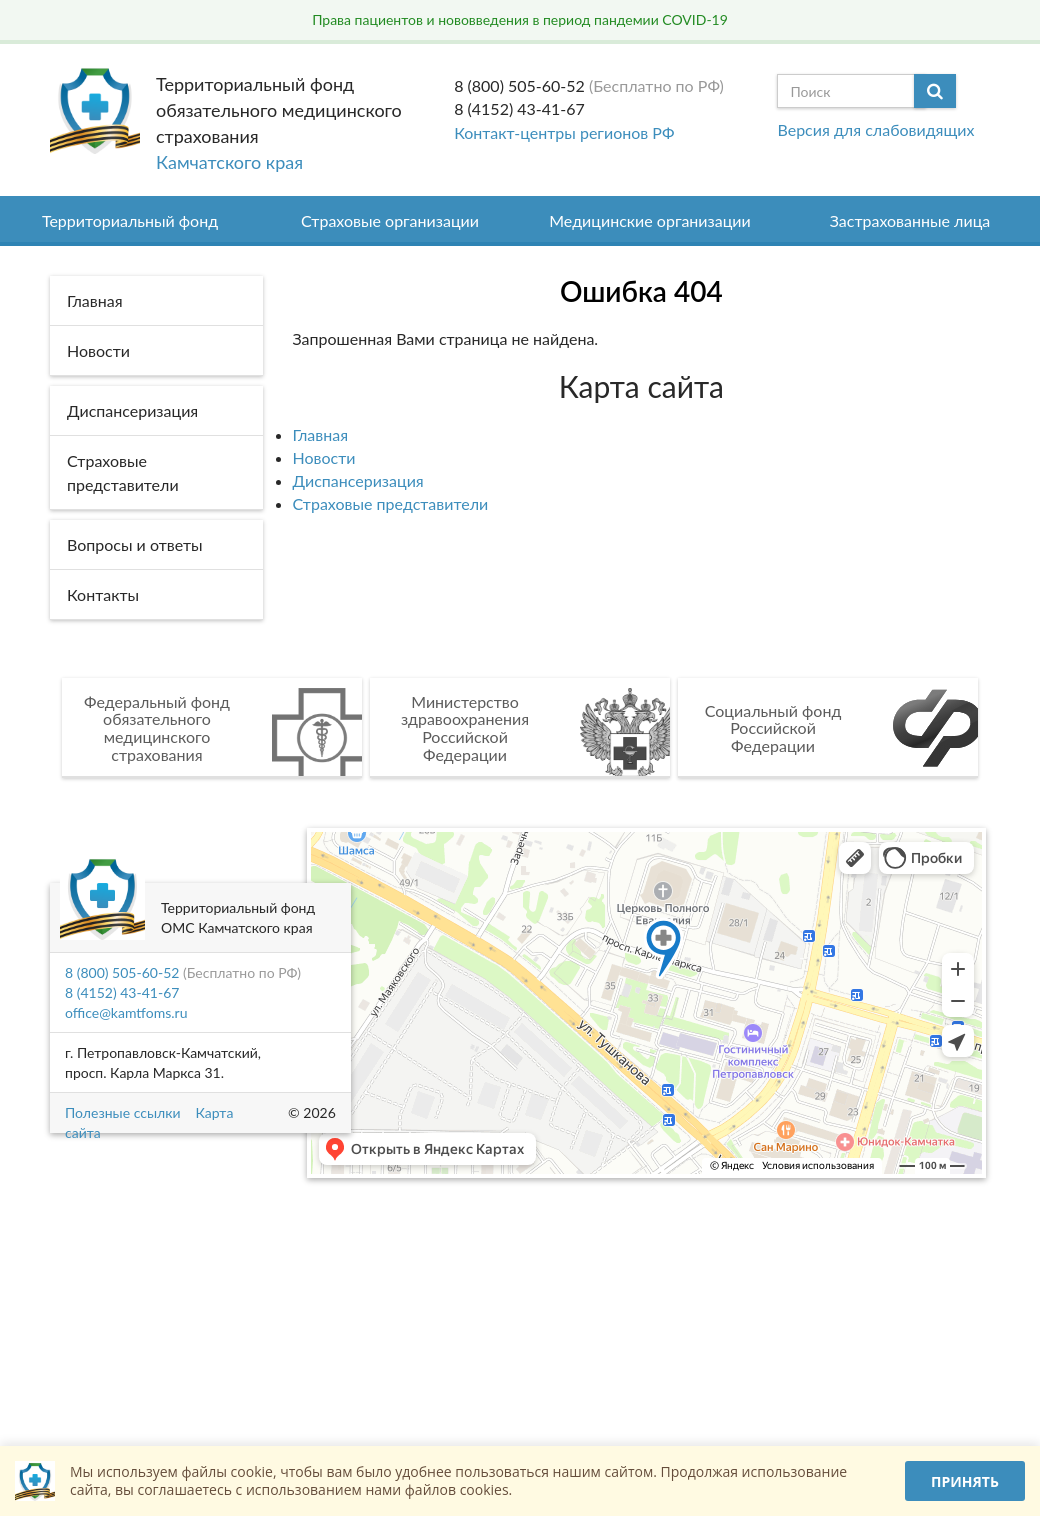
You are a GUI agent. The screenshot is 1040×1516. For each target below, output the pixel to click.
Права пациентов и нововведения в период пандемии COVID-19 (520, 19)
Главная (321, 434)
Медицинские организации (650, 220)
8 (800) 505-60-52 (519, 85)
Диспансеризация (358, 480)
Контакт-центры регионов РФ (564, 132)
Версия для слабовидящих (875, 129)
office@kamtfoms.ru (126, 1012)
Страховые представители (391, 503)
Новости (324, 457)
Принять (965, 1481)
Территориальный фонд (130, 220)
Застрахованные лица (910, 220)
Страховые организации (390, 220)
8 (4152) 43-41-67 (519, 108)
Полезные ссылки (122, 1112)
